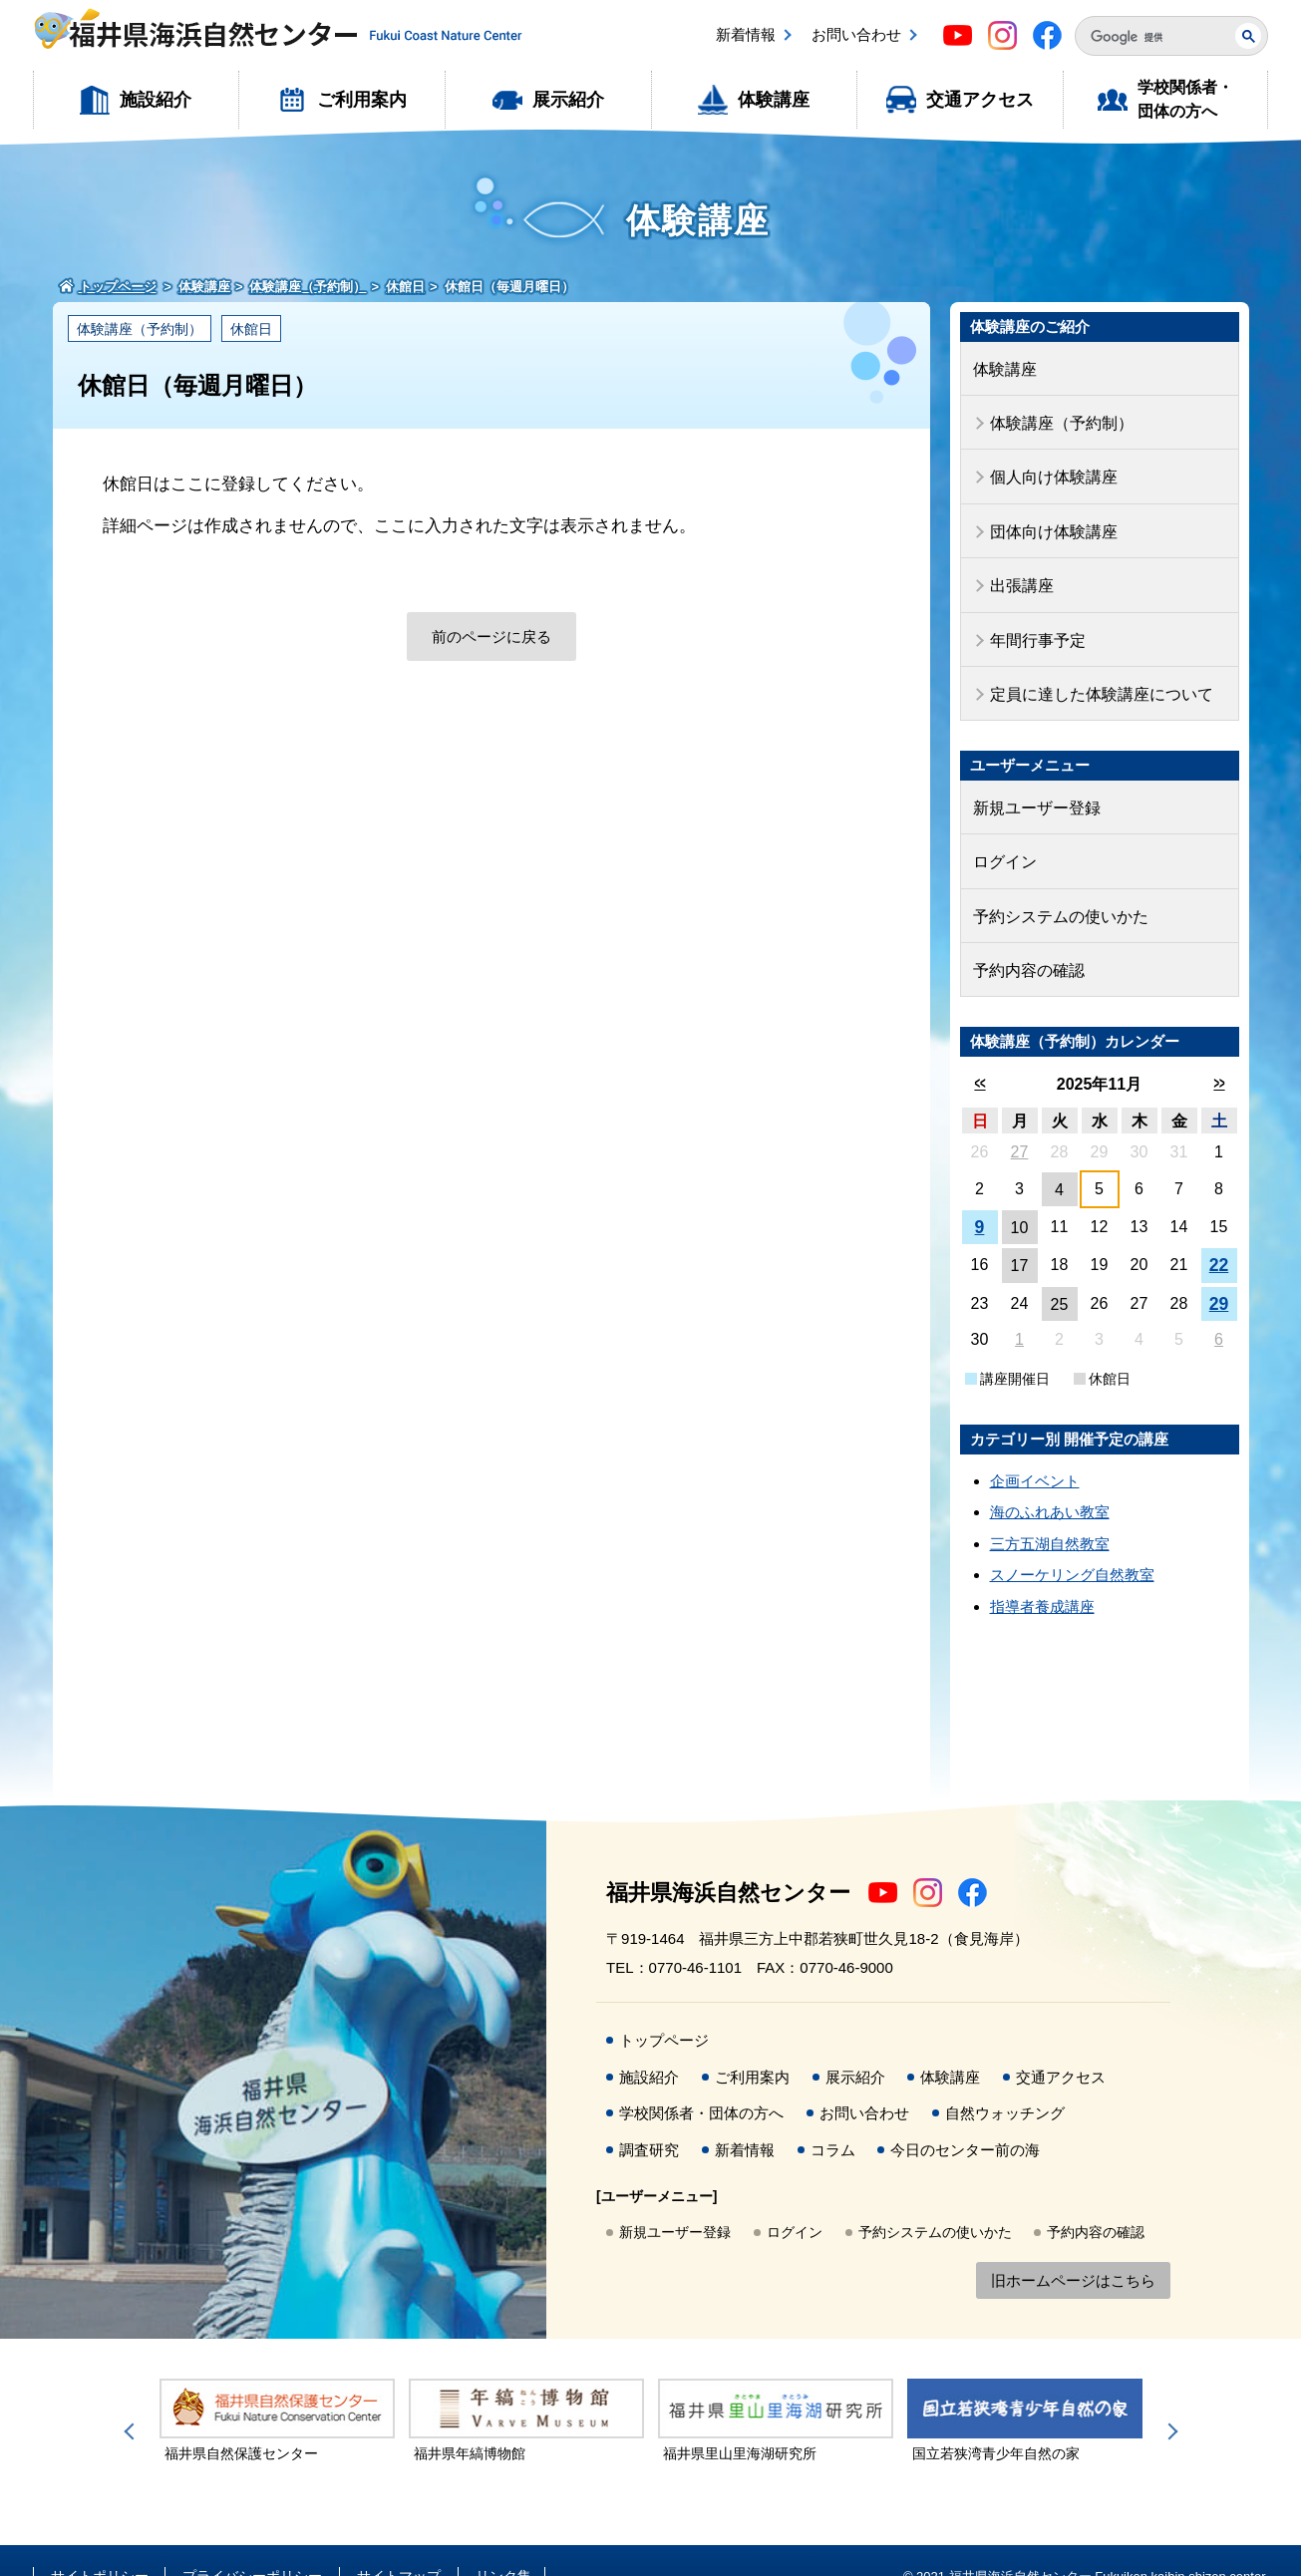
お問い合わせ (856, 34)
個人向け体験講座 (1050, 470)
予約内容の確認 (1025, 939)
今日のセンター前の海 (965, 2117)
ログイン (1003, 836)
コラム (833, 2117)
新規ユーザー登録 (1033, 786)
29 (1219, 1272)
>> (1218, 1051)
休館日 (251, 329)
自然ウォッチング (1005, 2081)
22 (1219, 1234)
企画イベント (1035, 1449)
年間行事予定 (1035, 623)
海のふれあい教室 (1050, 1479)
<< (979, 1051)
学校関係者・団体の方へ (1185, 99)
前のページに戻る (491, 636)
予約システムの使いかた (1055, 888)
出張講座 (1020, 572)
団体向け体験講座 (1050, 520)
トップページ (664, 2008)
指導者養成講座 (1042, 1574)
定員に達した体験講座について (1094, 675)
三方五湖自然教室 (1050, 1511)
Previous (133, 2401)
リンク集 (503, 2544)
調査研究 (649, 2117)
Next (1169, 2401)
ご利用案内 (362, 100)
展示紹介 (568, 100)
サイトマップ (399, 2544)
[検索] (1147, 37)
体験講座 (774, 100)
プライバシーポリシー (252, 2544)
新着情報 (746, 34)
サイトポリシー (100, 2544)
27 (1020, 1120)
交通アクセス (980, 100)
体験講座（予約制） (139, 329)
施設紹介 (155, 100)
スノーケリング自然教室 (1072, 1542)
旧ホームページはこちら (1073, 2248)
